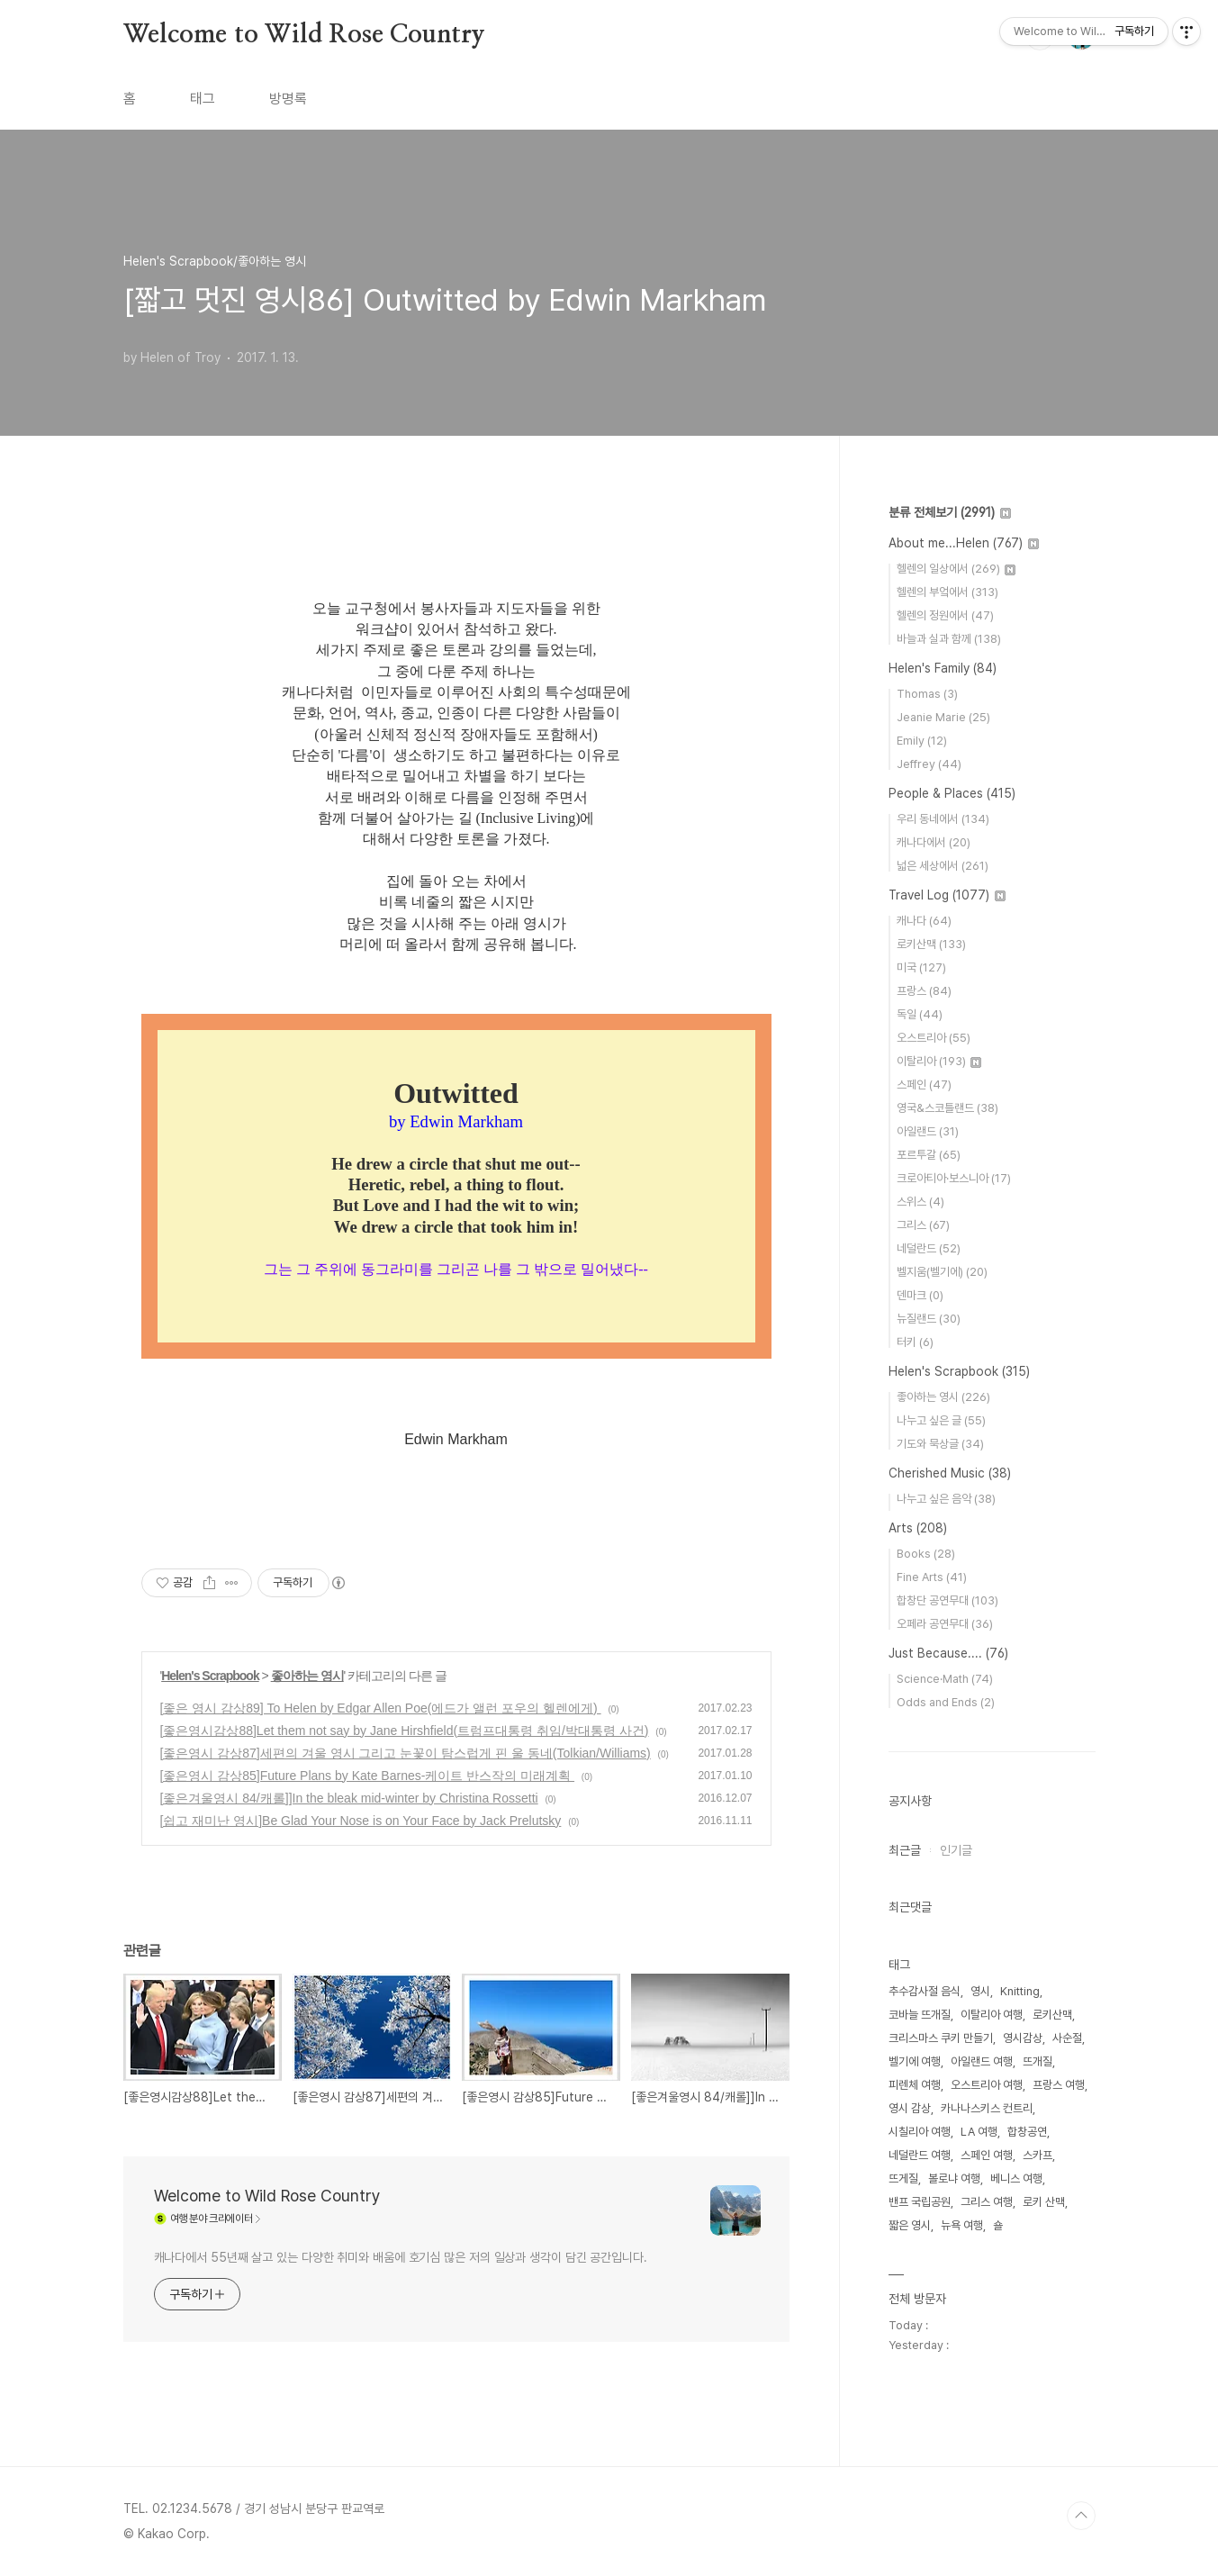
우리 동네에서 (943, 819)
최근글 (905, 1850)
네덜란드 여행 (920, 2155)
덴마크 (920, 1295)
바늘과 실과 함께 (949, 639)
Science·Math (945, 1679)
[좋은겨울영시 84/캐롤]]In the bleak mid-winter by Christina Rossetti (349, 1798)
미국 (921, 967)
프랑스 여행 (1059, 2085)
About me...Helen (964, 543)
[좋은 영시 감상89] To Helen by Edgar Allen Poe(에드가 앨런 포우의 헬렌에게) (380, 1708)
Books (926, 1553)
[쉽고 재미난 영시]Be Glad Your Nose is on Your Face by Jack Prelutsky (361, 1820)
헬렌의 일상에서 (956, 568)
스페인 (924, 1084)
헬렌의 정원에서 (945, 615)
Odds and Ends (946, 1702)
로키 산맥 (1044, 2202)
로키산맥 (931, 944)
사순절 (1067, 2038)
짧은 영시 (910, 2225)
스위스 (920, 1201)
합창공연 (1027, 2131)
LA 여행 (979, 2131)
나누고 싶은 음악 (946, 1498)
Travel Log (947, 895)
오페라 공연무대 (945, 1624)
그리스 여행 (987, 2202)
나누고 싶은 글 (941, 1420)
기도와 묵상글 (940, 1444)
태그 (202, 98)
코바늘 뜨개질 (920, 2014)
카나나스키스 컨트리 (987, 2108)
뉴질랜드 (929, 1318)
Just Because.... (948, 1653)
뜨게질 (903, 2178)
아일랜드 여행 (982, 2061)
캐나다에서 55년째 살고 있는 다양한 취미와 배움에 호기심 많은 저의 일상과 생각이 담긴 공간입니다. (400, 2257)
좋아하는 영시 (307, 1675)
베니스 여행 (1016, 2178)
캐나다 (924, 920)
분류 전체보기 (950, 512)
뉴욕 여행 (962, 2225)
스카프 (1037, 2155)
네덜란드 (929, 1248)
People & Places (952, 793)
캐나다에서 (933, 842)
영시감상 (1022, 2038)
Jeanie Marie (943, 717)
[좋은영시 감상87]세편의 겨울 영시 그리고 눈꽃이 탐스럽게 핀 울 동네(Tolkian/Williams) (405, 1753)
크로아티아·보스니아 (954, 1178)
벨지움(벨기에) (942, 1272)
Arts (918, 1528)
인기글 (956, 1850)
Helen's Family (943, 668)
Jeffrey (929, 764)
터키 (915, 1342)
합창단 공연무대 (947, 1600)
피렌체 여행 (915, 2085)
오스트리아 (933, 1037)
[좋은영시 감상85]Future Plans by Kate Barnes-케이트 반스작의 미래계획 (367, 1775)
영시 (980, 1991)
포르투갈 (929, 1154)
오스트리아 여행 (987, 2085)
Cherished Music (950, 1473)
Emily (922, 740)
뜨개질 (1037, 2061)
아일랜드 (928, 1131)
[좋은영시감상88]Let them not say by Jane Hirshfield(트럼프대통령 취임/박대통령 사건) (404, 1730)
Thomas (927, 693)
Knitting (1020, 1991)
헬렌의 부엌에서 (947, 592)
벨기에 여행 (915, 2061)
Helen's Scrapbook (209, 1675)
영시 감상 (910, 2108)
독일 (920, 1014)
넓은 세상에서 (942, 865)
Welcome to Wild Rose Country (304, 35)
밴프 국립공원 (920, 2202)
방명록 (288, 98)
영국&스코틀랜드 (947, 1108)
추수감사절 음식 (925, 1991)
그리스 (923, 1225)
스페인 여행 (987, 2155)
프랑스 (924, 991)
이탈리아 (939, 1061)
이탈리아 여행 (992, 2014)
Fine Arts (932, 1577)
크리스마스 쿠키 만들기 (941, 2038)
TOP (1081, 2515)
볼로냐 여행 (954, 2178)
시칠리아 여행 (920, 2131)
